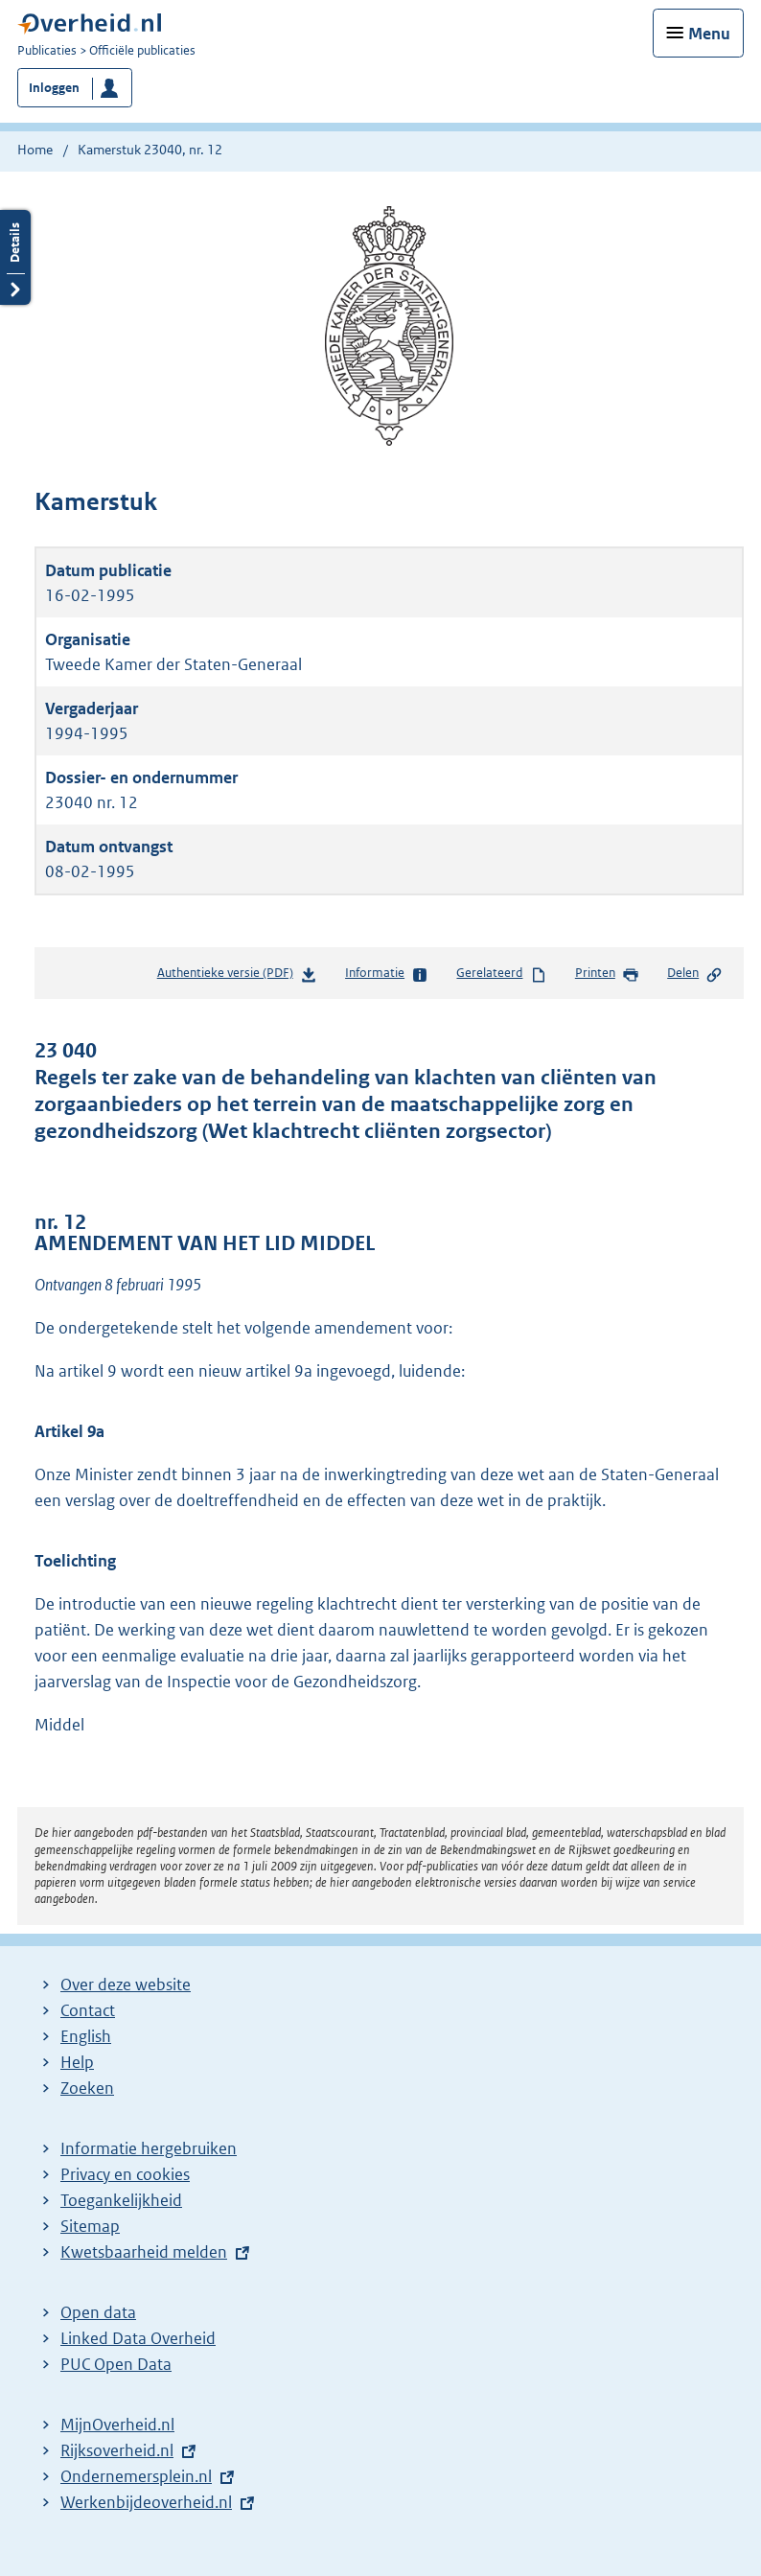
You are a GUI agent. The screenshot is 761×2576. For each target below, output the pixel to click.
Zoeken (87, 2088)
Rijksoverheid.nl (116, 2450)
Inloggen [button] (54, 88)
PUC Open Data (116, 2364)
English (85, 2036)
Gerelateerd (501, 974)
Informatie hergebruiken (148, 2148)
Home (35, 149)
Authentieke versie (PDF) (237, 976)
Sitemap (90, 2226)
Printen (607, 974)
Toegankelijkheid (121, 2200)
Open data (98, 2312)
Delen (695, 974)
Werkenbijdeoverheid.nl (146, 2502)
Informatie (386, 974)
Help (77, 2062)
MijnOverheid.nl (117, 2424)
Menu (709, 33)
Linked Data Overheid (138, 2338)
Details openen (15, 257)
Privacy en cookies (125, 2174)
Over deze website (125, 1984)
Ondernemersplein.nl (136, 2476)
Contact (87, 2010)
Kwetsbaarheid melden (143, 2252)
